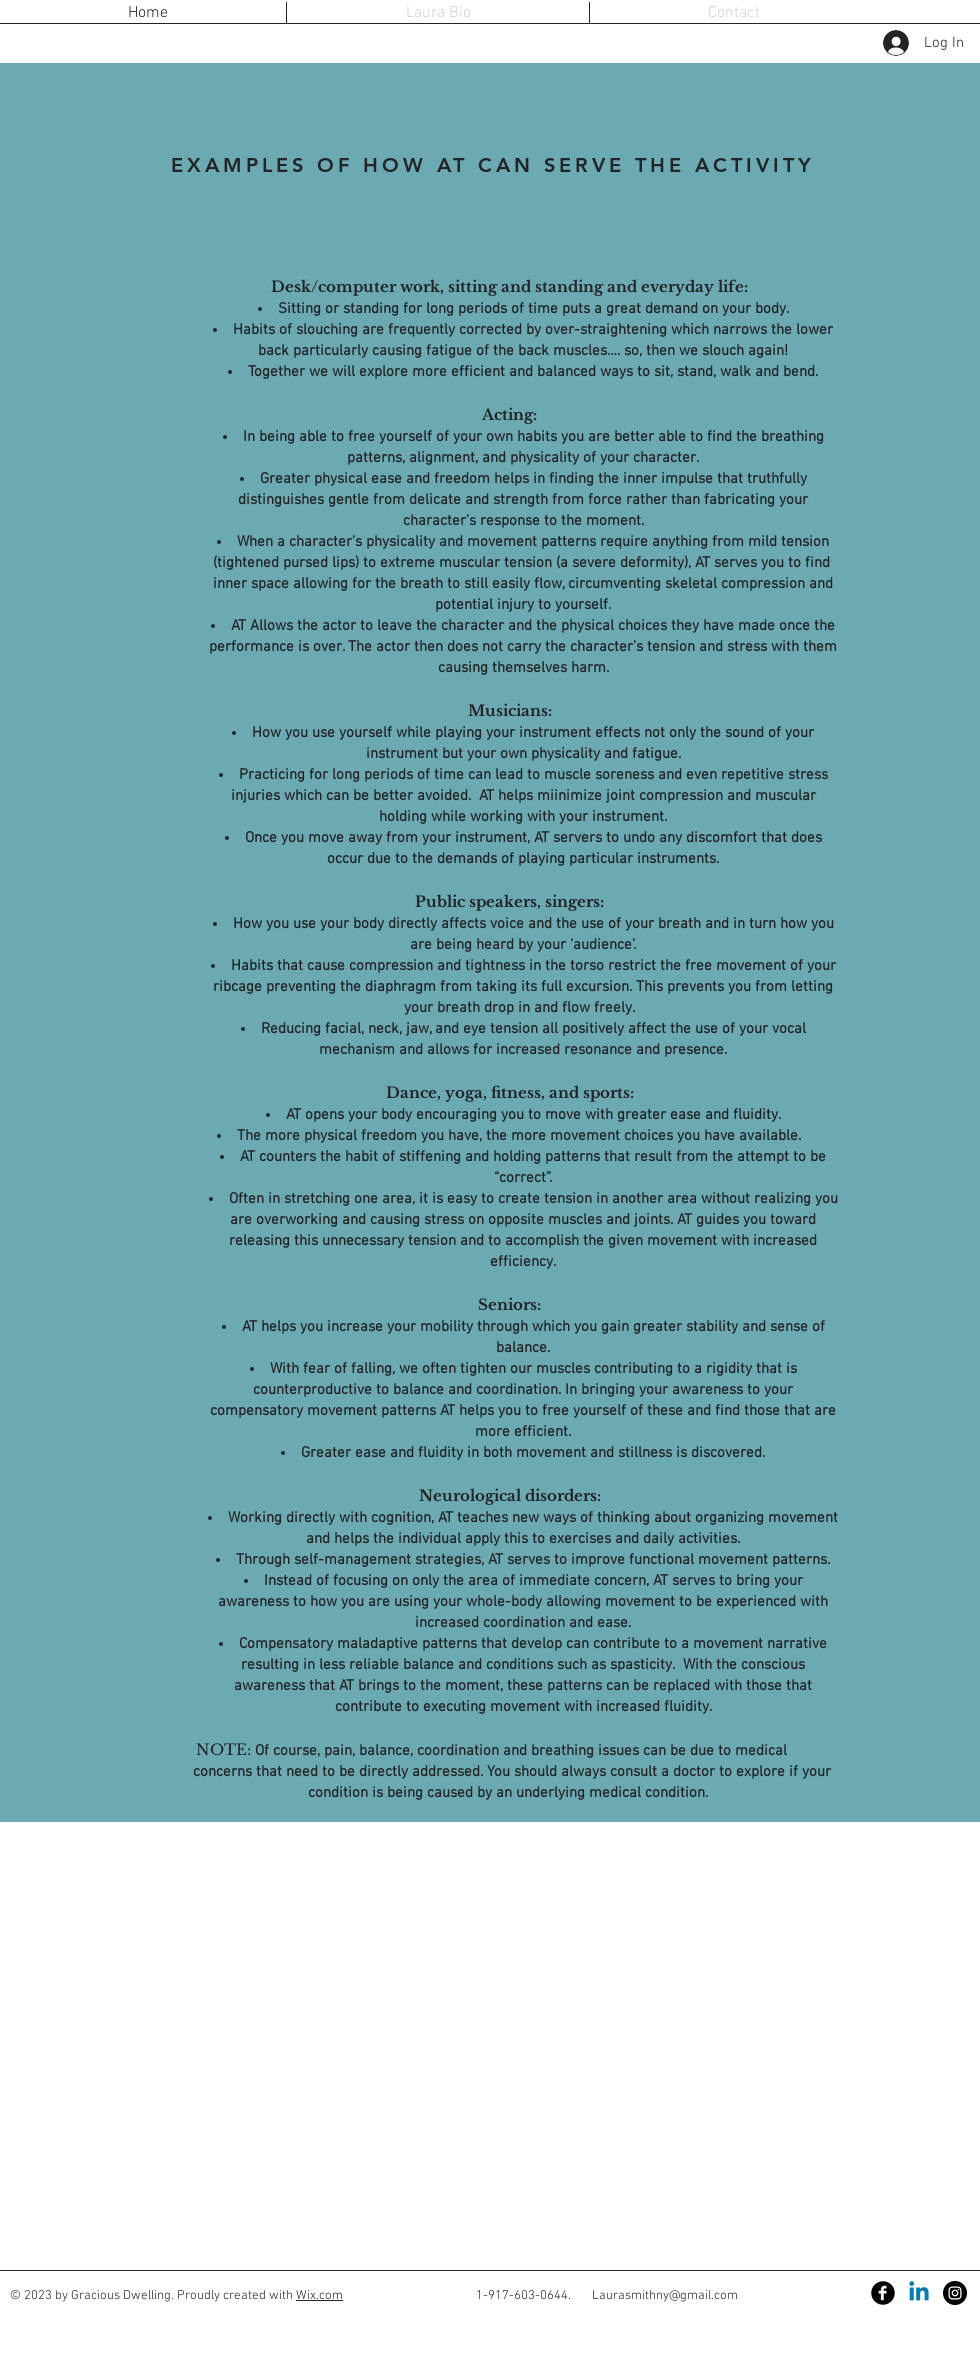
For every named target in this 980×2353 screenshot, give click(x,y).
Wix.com (319, 2296)
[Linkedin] (919, 2293)
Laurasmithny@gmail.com (665, 2296)
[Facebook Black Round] (883, 2293)
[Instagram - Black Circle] (955, 2293)
